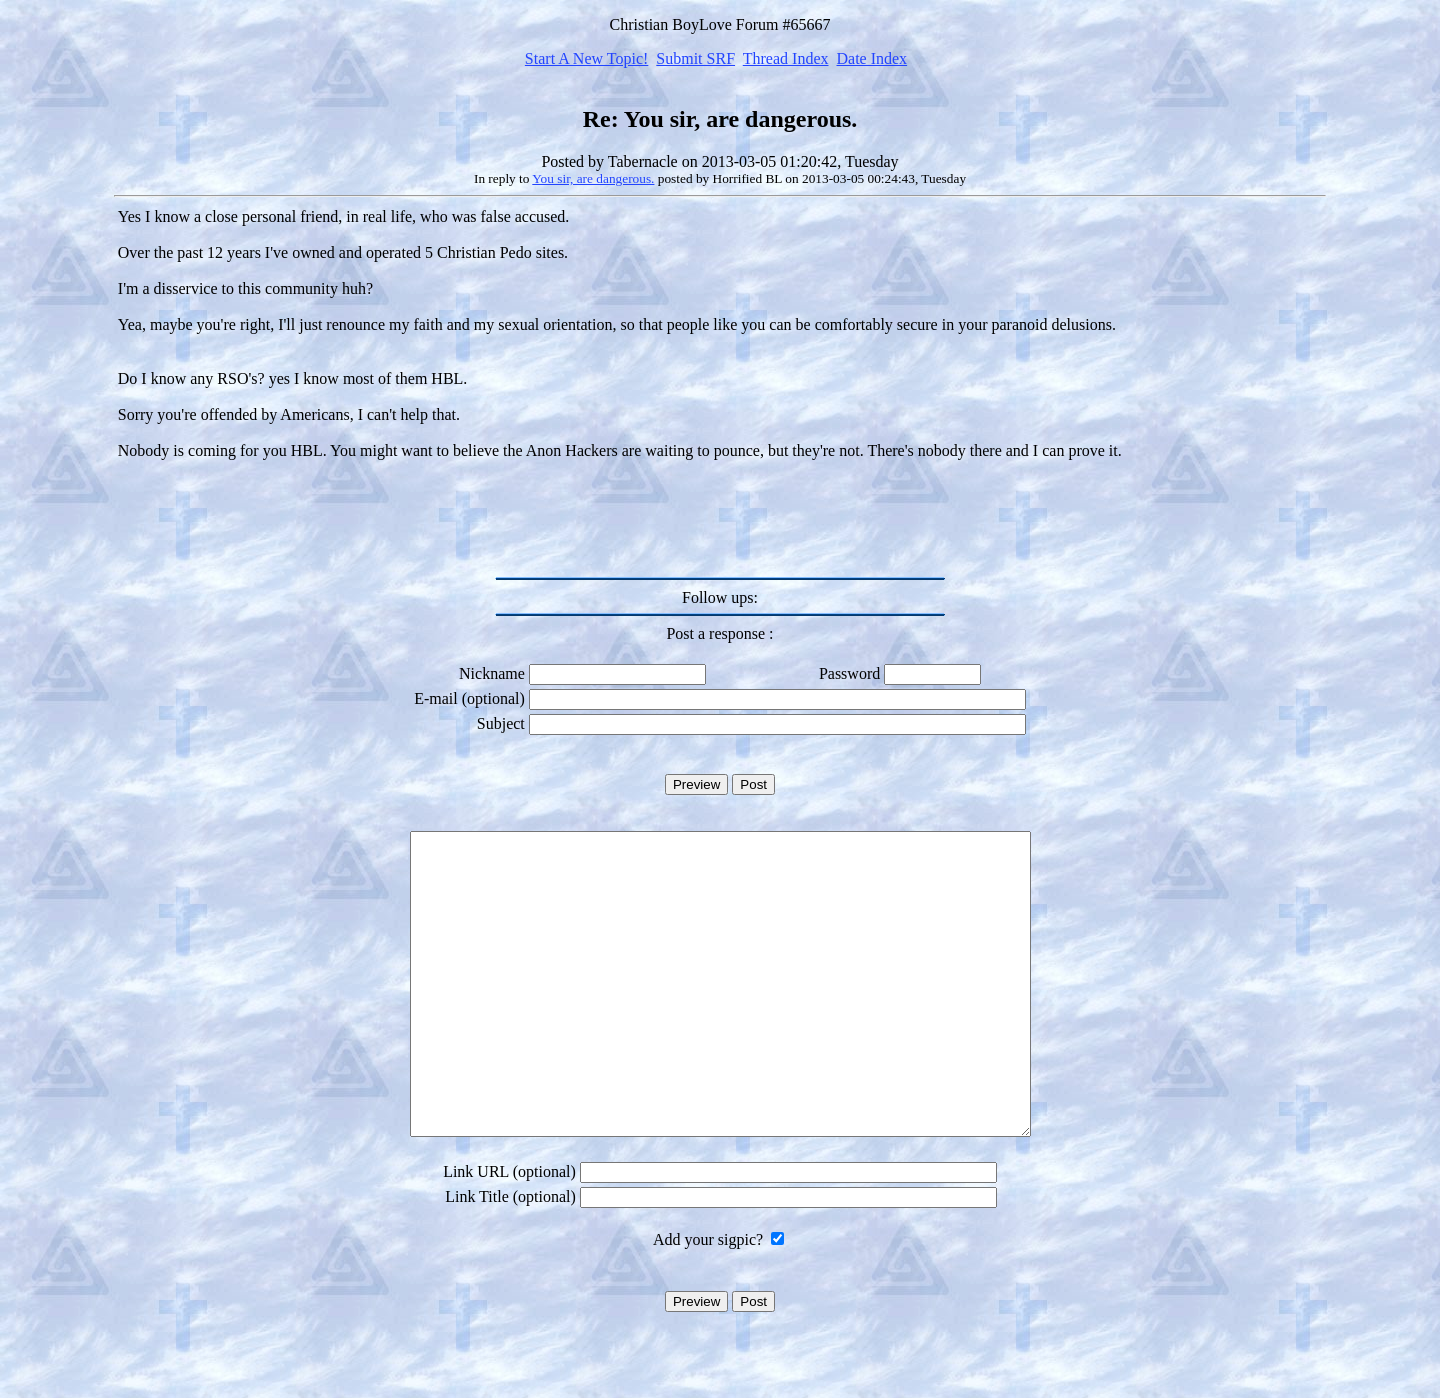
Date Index (871, 58)
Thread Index (786, 58)
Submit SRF (695, 58)
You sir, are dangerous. (593, 178)
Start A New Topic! (586, 58)
